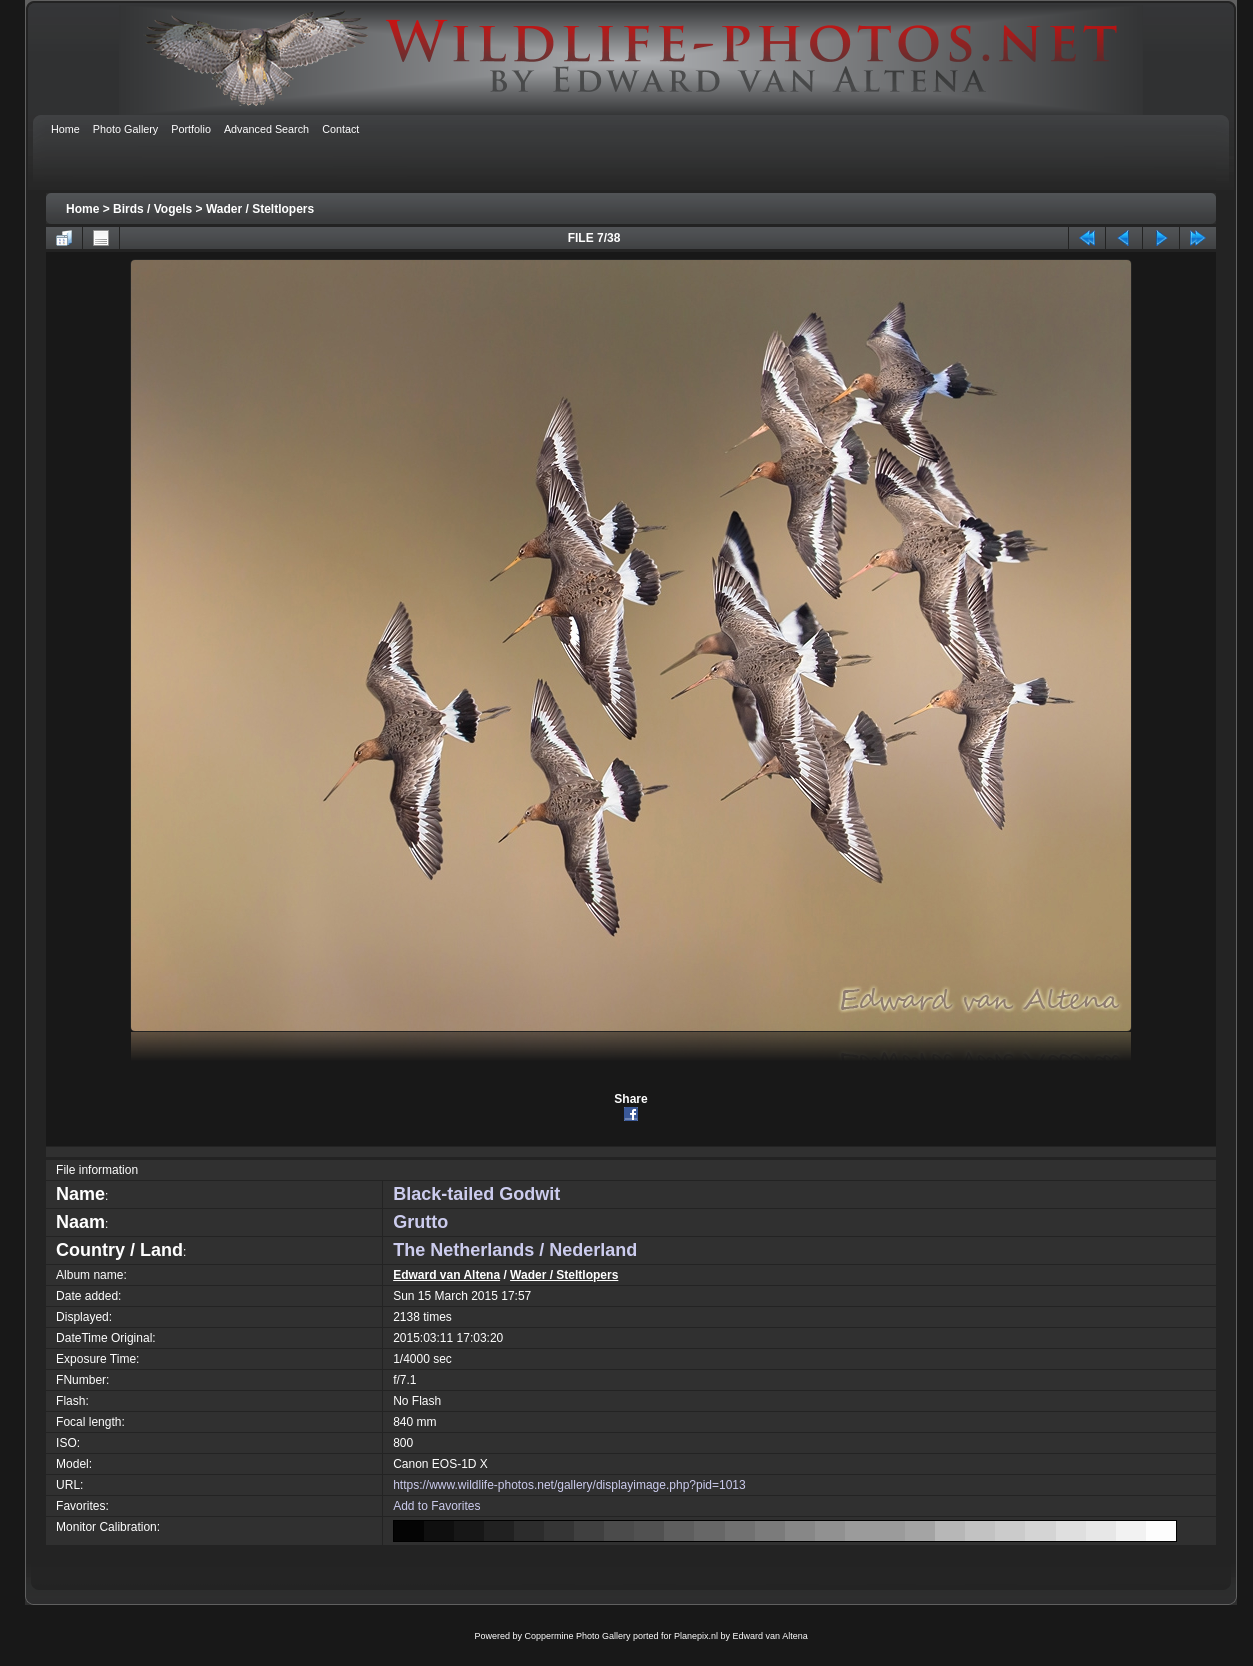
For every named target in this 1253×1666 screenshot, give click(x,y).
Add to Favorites (436, 1506)
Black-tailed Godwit (476, 1194)
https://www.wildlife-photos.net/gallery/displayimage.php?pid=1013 (569, 1485)
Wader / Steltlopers (260, 209)
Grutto (420, 1222)
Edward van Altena (446, 1275)
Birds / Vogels (152, 209)
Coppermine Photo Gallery (577, 1636)
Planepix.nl (696, 1636)
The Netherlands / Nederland (515, 1250)
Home (82, 209)
